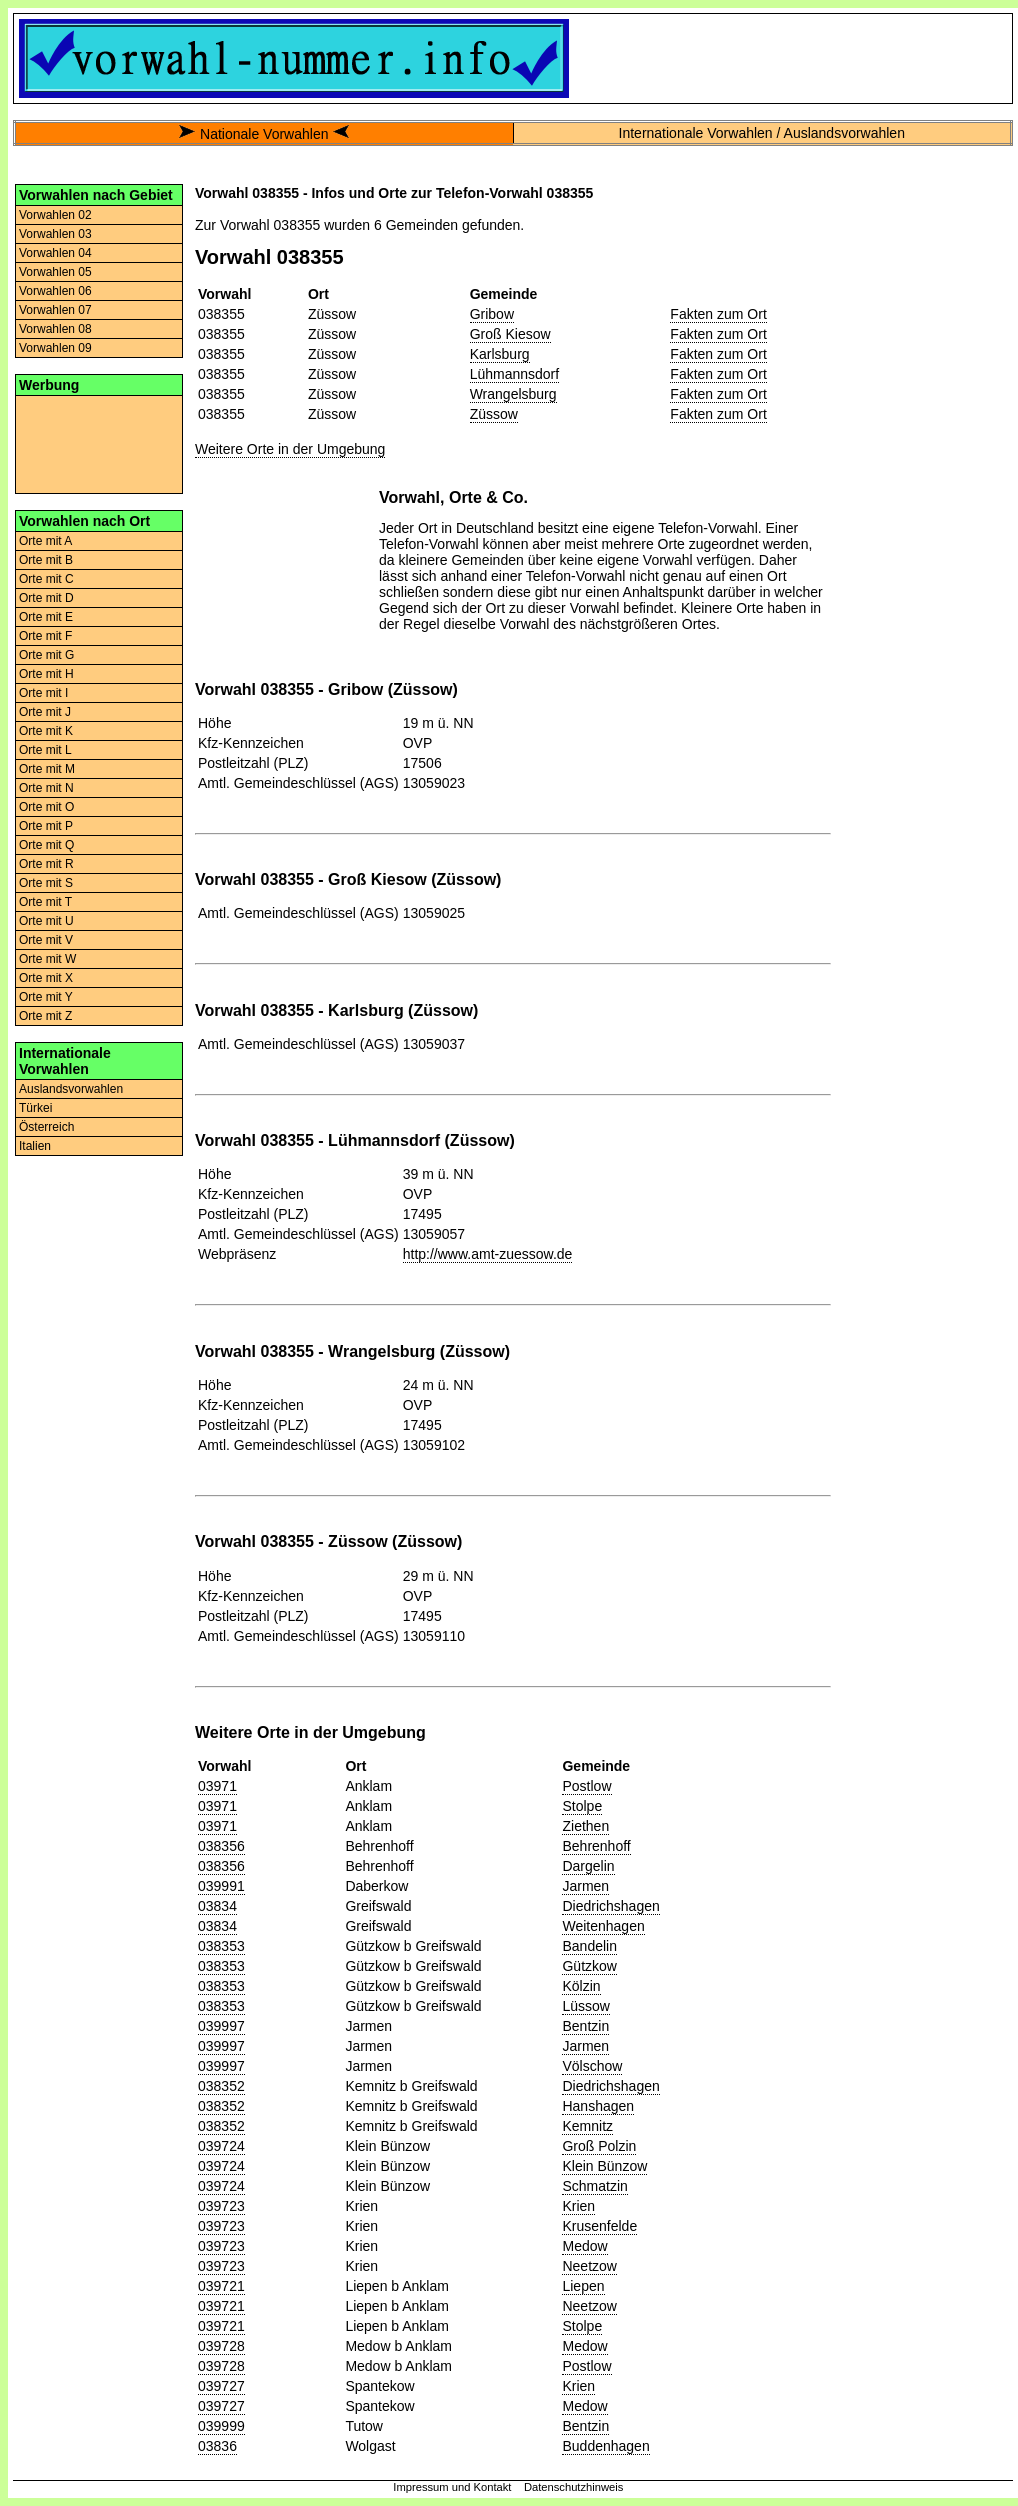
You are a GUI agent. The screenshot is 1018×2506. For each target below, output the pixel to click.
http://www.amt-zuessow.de (488, 1254)
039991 (221, 1886)
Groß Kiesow (510, 334)
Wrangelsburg (513, 394)
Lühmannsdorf (515, 374)
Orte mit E (46, 617)
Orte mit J (45, 712)
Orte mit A (45, 541)
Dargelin (588, 1866)
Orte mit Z (45, 1016)
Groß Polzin (599, 2146)
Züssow (494, 414)
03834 (217, 1906)
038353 (221, 1946)
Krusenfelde (599, 2226)
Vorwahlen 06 (55, 291)
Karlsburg (500, 354)
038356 (221, 1846)
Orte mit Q (46, 845)
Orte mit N (46, 788)
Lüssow (585, 2006)
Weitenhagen (603, 1926)
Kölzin (581, 1986)
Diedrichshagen (610, 1906)
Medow (584, 2246)
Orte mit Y (46, 997)
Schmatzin (594, 2186)
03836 (217, 2446)
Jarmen (585, 1886)
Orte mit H (46, 674)
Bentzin (585, 2026)
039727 (221, 2386)
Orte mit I (43, 693)
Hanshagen (598, 2106)
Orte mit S (46, 883)
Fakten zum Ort (718, 314)
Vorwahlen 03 (55, 234)
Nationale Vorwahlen (264, 134)
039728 (221, 2346)
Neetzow (589, 2266)
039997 (221, 2026)
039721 (221, 2286)
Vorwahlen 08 (55, 329)
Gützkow (589, 1966)
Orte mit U (46, 921)
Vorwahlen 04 (55, 253)
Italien (35, 1146)
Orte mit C (46, 579)
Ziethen (585, 1826)
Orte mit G (46, 655)
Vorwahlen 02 (55, 215)
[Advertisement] (99, 443)
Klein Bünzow (604, 2166)
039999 (221, 2426)
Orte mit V (46, 940)
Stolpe (582, 1806)
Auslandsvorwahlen (71, 1089)
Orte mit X (46, 978)
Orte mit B (46, 560)
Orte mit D (46, 598)
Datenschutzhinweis (574, 2487)
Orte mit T (45, 902)
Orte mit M (47, 769)
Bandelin (589, 1946)
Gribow (492, 314)
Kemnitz (587, 2126)
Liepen (583, 2286)
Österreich (46, 1127)
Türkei (35, 1108)
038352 (221, 2086)
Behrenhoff (596, 1846)
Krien (578, 2206)
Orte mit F (45, 636)
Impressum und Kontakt (452, 2487)
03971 (217, 1786)
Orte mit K (46, 731)
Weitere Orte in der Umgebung (290, 449)
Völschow (592, 2066)
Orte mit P (46, 826)
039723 (221, 2206)
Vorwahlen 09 (55, 348)
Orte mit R (46, 864)
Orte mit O (46, 807)
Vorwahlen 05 (55, 272)
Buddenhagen (605, 2446)
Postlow (586, 1786)
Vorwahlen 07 (55, 310)
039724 (221, 2146)
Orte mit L (45, 750)
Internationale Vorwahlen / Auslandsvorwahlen (762, 133)
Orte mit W (47, 959)
